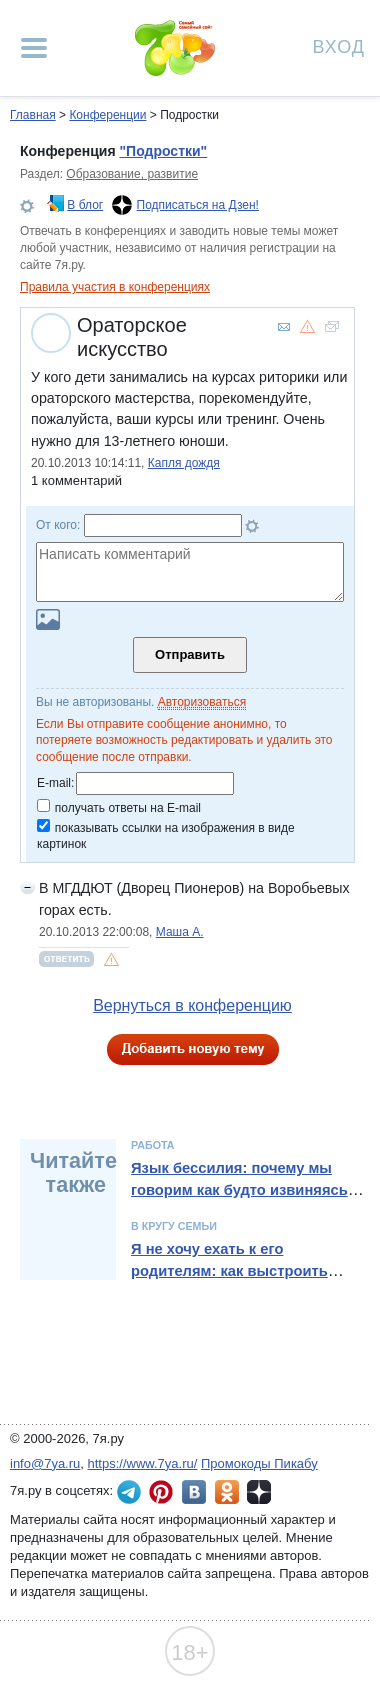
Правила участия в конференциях (115, 287)
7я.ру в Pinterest (161, 1492)
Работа (153, 1145)
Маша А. (180, 932)
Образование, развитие (132, 174)
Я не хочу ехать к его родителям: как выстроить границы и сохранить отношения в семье (229, 1282)
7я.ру (259, 1492)
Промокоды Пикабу (259, 1463)
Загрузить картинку (48, 619)
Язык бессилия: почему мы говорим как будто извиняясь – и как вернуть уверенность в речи (245, 1201)
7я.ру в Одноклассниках (227, 1492)
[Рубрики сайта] (34, 48)
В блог (85, 205)
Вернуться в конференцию (192, 1005)
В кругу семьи (174, 1226)
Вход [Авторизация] (339, 45)
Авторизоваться (202, 702)
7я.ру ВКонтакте (194, 1492)
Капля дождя (184, 463)
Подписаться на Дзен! (198, 205)
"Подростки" (163, 151)
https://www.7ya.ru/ (143, 1463)
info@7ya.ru (45, 1463)
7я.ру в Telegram (129, 1492)
